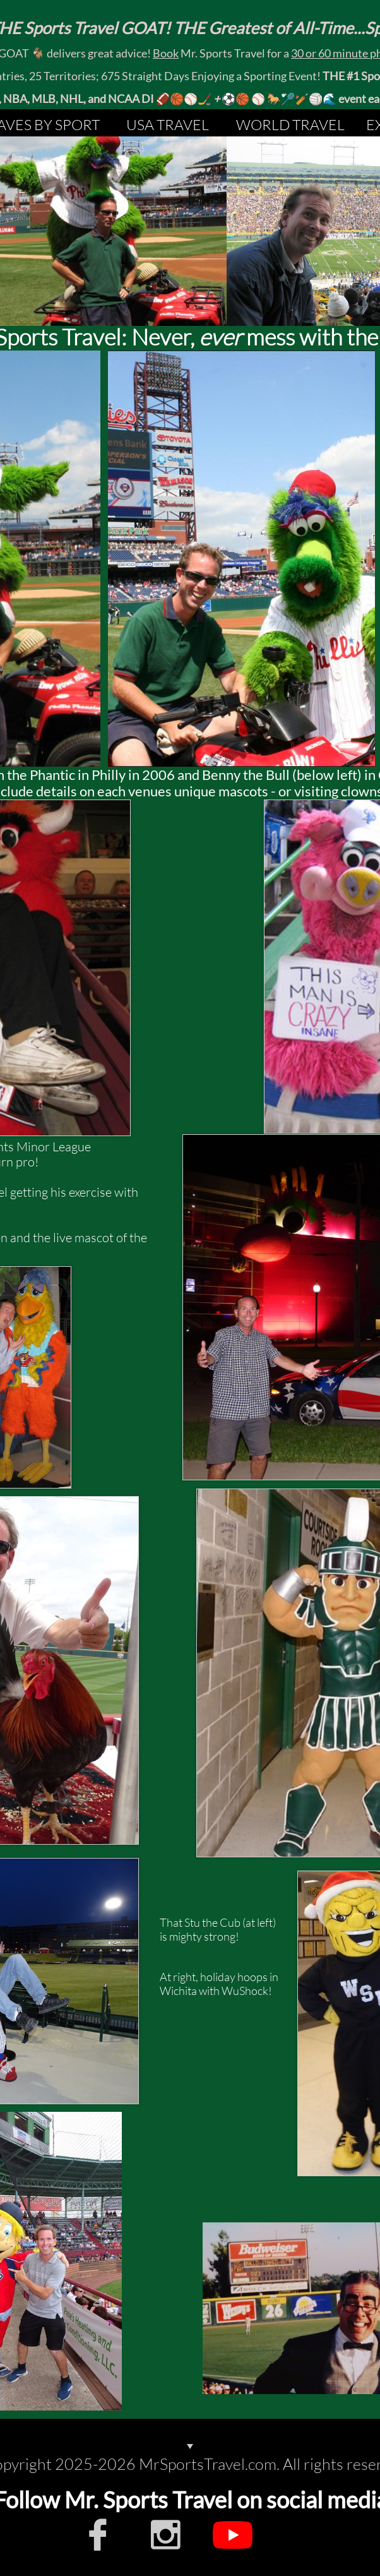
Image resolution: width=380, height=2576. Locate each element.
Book (166, 53)
